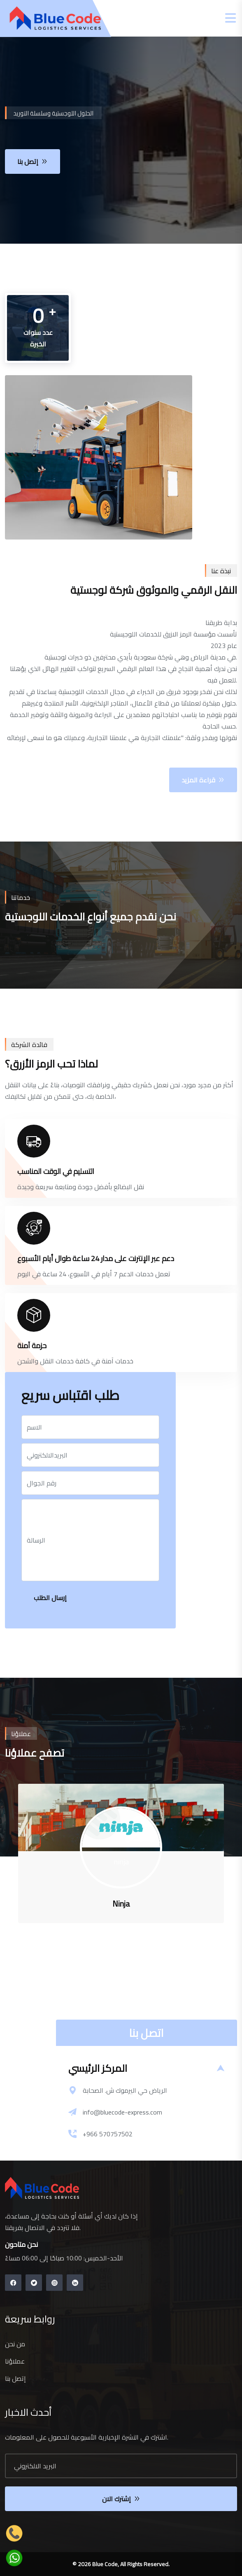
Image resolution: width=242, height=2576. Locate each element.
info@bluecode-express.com (122, 2112)
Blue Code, (105, 2564)
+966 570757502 (108, 2134)
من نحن (15, 2344)
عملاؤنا (15, 2361)
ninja (121, 1862)
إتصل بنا (15, 2378)
